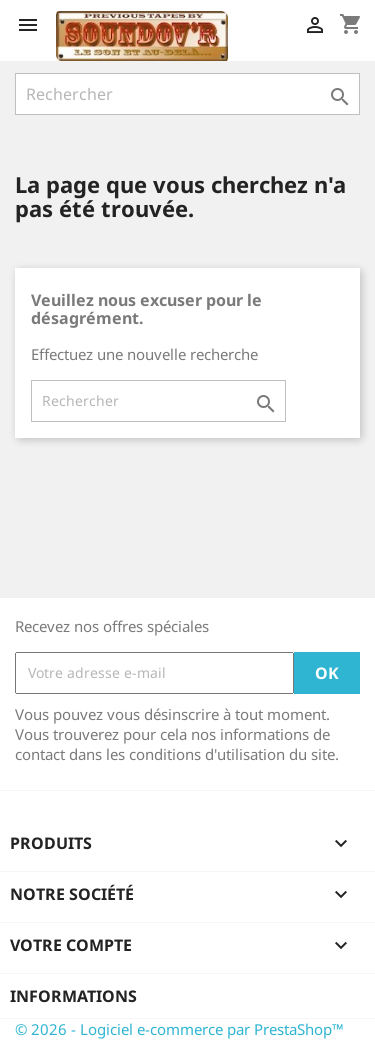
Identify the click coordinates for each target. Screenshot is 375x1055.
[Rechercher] (187, 94)
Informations (73, 996)
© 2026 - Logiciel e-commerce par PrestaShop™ (179, 1029)
